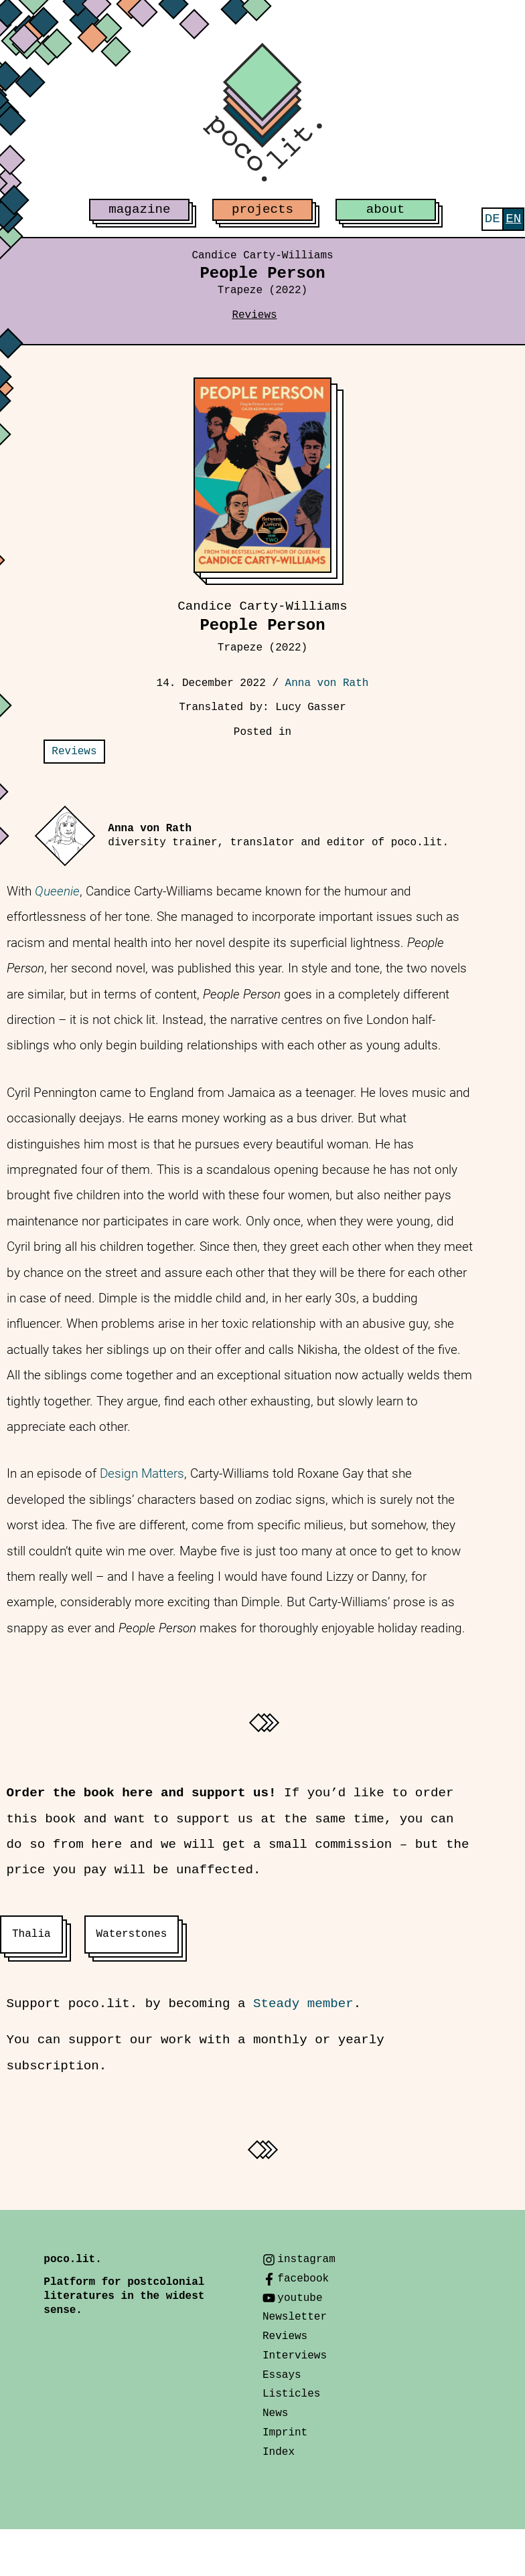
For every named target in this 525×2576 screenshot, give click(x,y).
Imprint (284, 2433)
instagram (306, 2259)
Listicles (291, 2394)
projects (262, 209)
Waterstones (131, 1934)
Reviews (254, 315)
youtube (299, 2298)
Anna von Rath (327, 683)
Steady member (303, 2003)
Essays (281, 2375)
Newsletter (294, 2317)
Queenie (57, 891)
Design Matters (142, 1473)
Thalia (31, 1934)
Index (278, 2452)
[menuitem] (492, 219)
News (275, 2413)
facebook (303, 2279)
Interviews (294, 2356)
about (385, 209)
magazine (139, 209)
